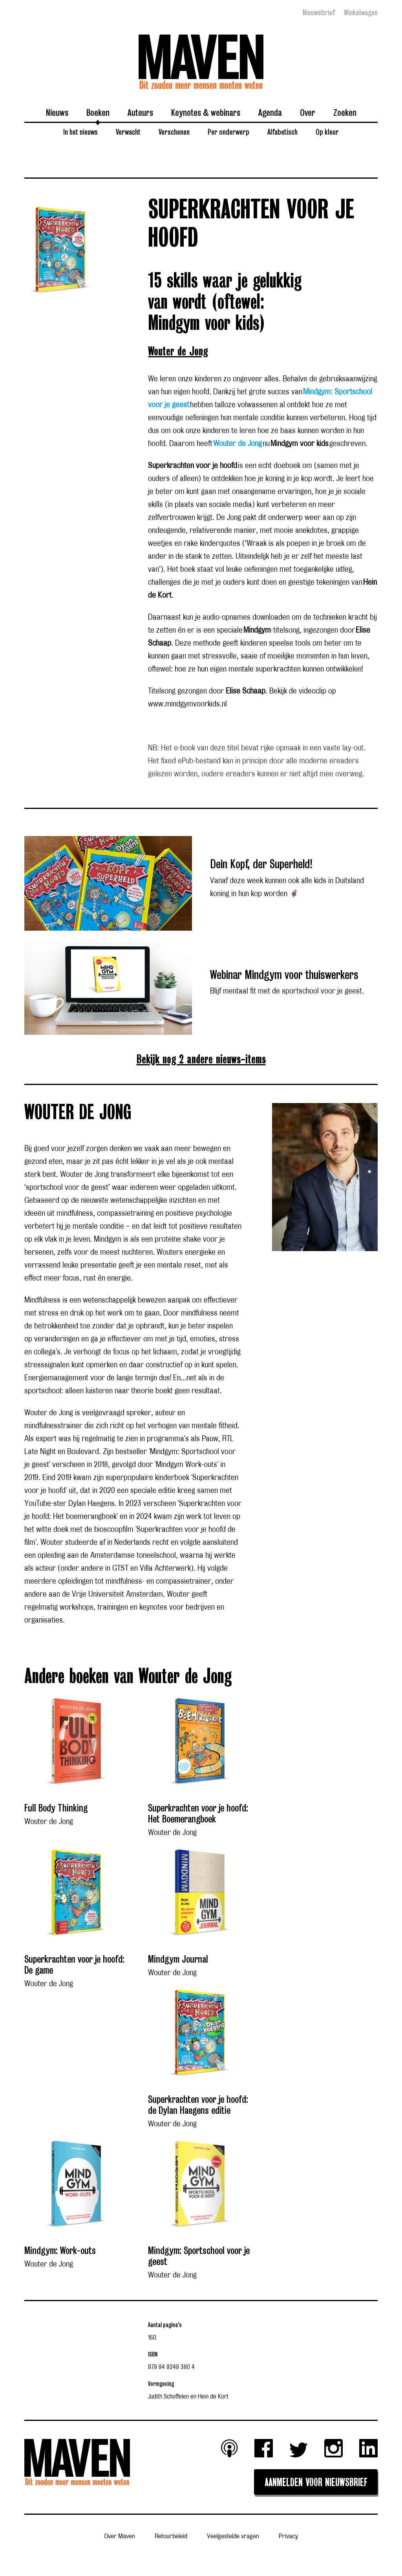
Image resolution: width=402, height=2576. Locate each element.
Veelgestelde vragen (233, 2536)
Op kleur (327, 131)
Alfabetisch (282, 131)
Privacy (288, 2536)
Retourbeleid (171, 2536)
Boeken (98, 112)
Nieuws (57, 112)
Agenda (270, 112)
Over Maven (119, 2536)
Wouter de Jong (178, 351)
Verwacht (128, 131)
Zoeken (344, 112)
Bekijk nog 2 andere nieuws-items (201, 1059)
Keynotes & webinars (205, 112)
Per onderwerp (228, 131)
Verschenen (174, 131)
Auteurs (140, 112)
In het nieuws (80, 131)
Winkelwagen (361, 12)
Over (307, 112)
